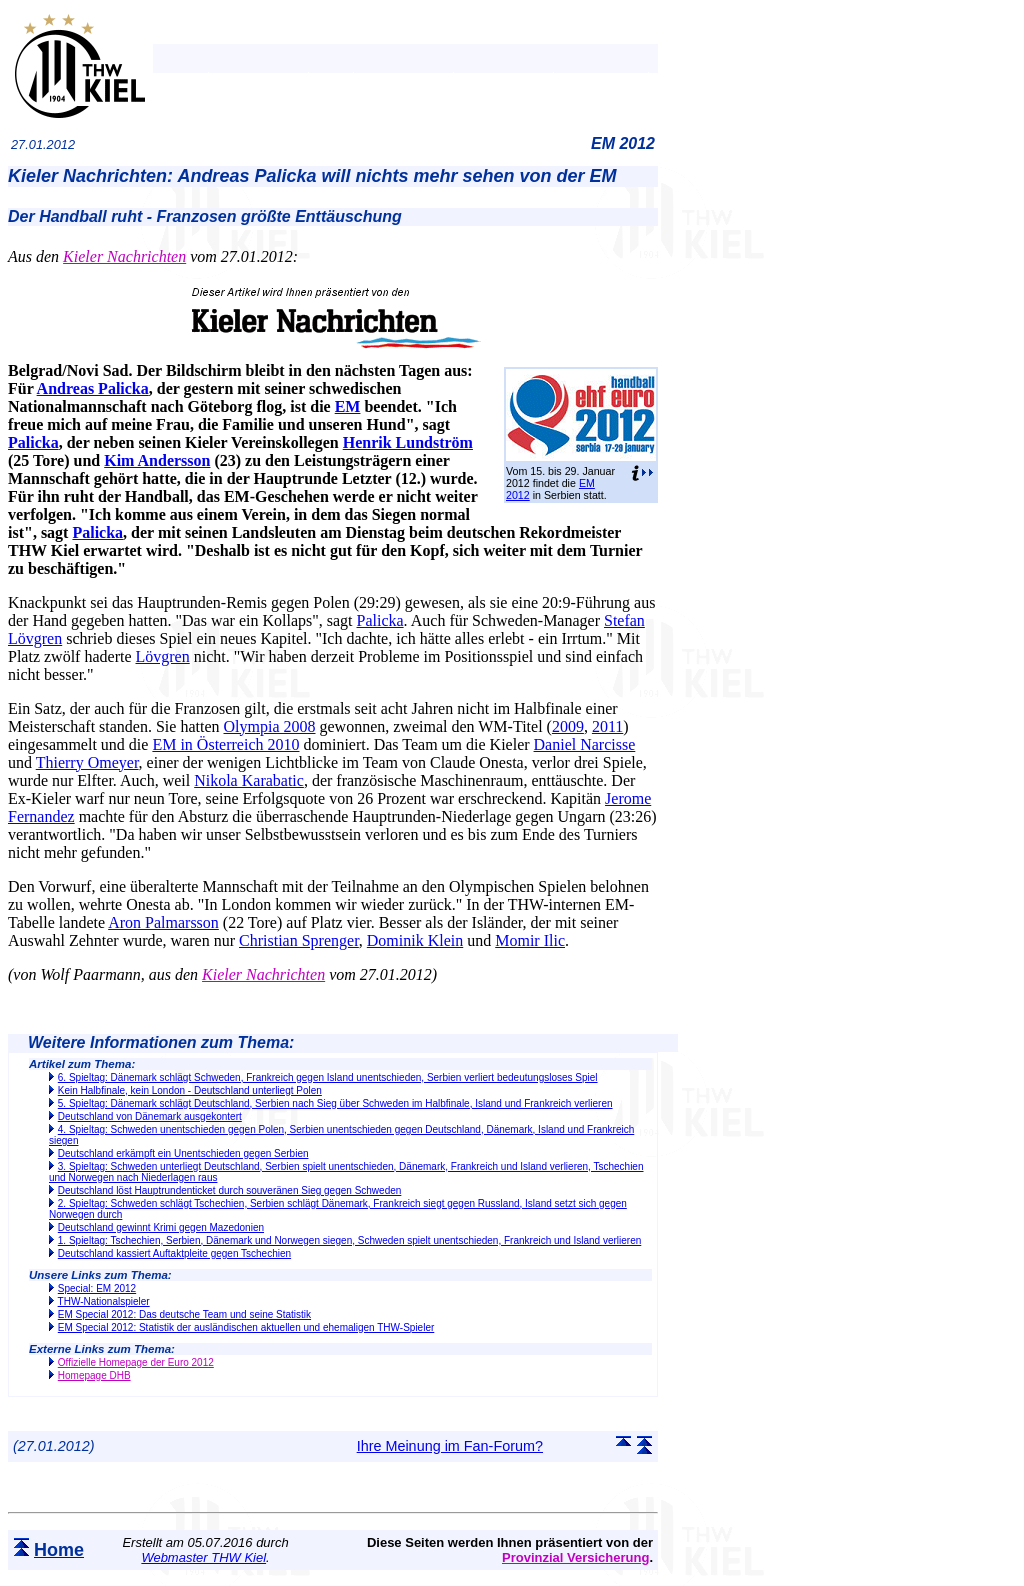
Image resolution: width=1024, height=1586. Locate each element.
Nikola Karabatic (249, 780)
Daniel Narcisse (585, 744)
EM (348, 406)
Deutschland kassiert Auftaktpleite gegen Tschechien (174, 1253)
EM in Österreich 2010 (225, 744)
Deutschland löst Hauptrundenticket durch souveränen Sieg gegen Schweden (230, 1190)
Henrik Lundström (408, 442)
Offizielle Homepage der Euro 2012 (136, 1362)
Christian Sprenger (299, 940)
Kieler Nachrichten (124, 256)
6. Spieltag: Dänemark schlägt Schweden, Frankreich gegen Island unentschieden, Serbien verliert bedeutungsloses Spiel (328, 1077)
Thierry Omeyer (87, 762)
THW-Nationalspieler (104, 1301)
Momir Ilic (530, 940)
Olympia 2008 (270, 726)
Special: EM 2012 (97, 1288)
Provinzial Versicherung (575, 1557)
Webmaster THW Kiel (203, 1557)
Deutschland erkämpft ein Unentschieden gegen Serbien (183, 1153)
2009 (568, 726)
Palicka (33, 442)
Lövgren (163, 656)
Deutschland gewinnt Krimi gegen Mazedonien (161, 1227)
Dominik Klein (415, 940)
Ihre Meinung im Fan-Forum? (450, 1446)
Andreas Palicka (93, 388)
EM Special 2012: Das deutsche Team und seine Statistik (184, 1314)
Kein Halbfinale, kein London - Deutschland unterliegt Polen (190, 1090)
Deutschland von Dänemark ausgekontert (150, 1116)
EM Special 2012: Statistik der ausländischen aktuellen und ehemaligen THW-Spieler (246, 1327)
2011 (607, 726)
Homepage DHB (94, 1375)
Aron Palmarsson (163, 922)
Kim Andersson (157, 460)
